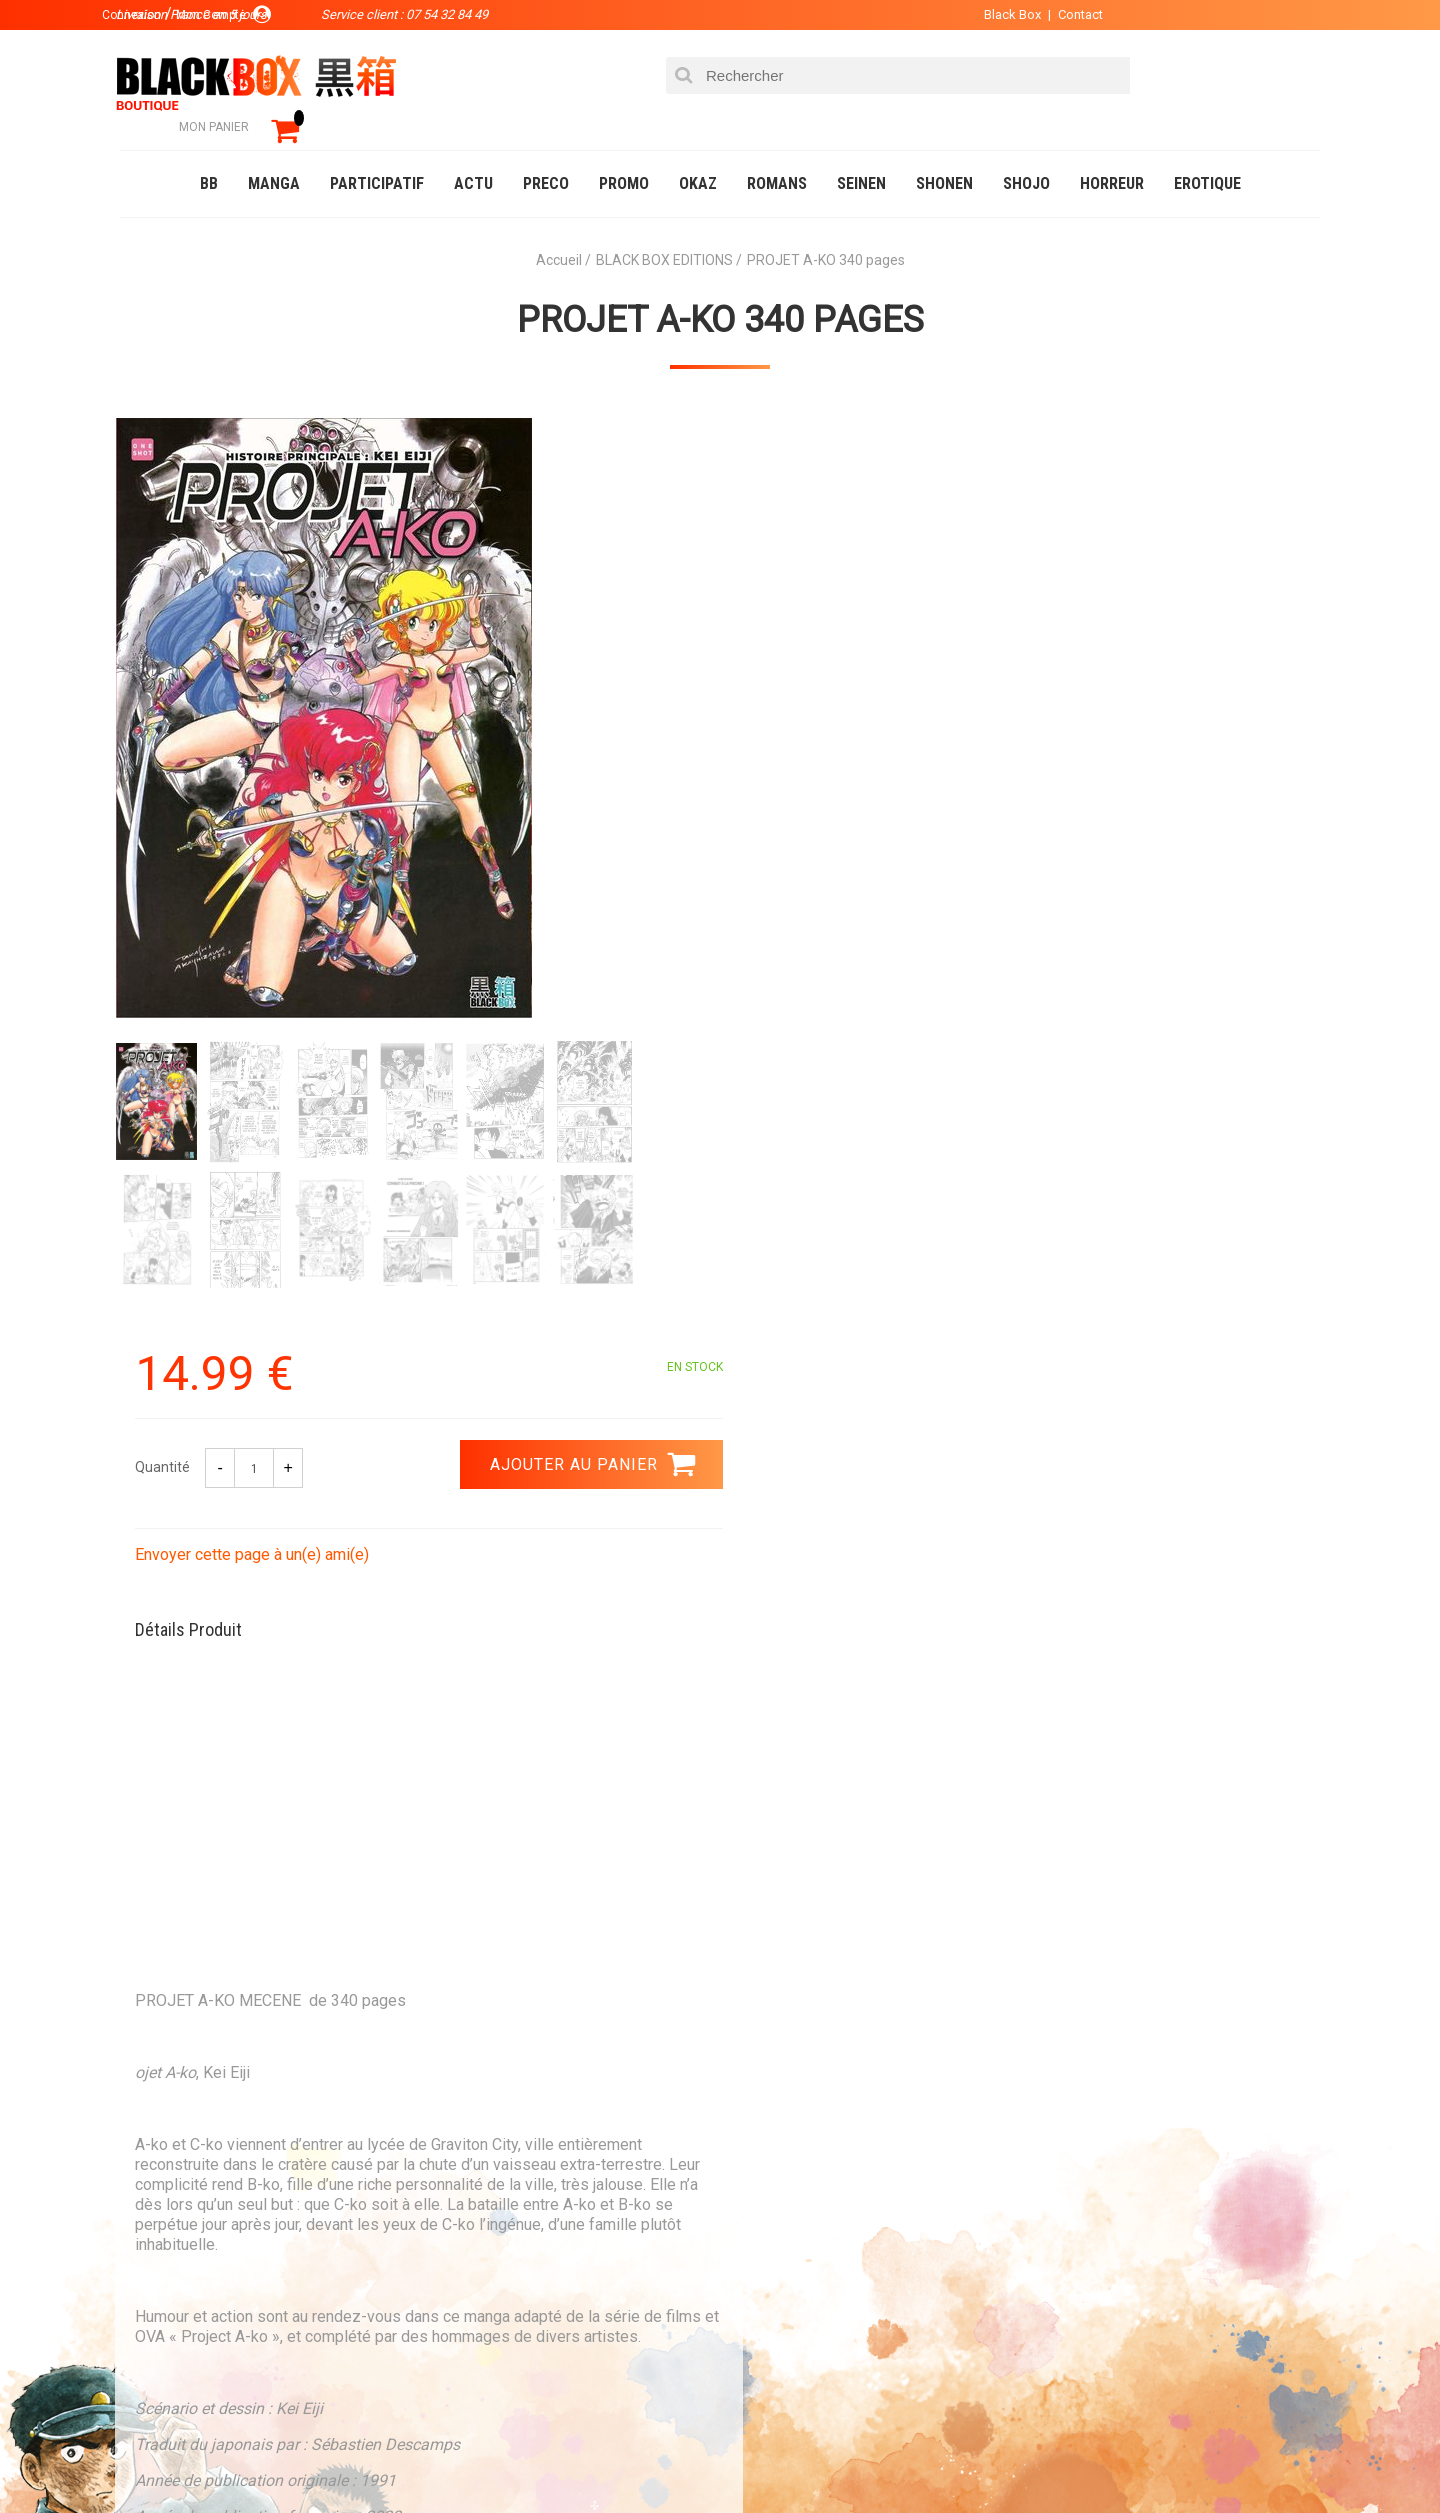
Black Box (999, 14)
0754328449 (800, 2011)
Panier (752, 2198)
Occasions (565, 2457)
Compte (756, 2230)
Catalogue (159, 2457)
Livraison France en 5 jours (1151, 2023)
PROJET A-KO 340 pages (720, 291)
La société (536, 2198)
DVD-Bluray (265, 2457)
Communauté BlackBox (416, 2457)
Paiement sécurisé (535, 2011)
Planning (532, 2294)
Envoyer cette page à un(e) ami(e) (857, 638)
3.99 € (174, 2029)
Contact (1067, 14)
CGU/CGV (758, 2294)
